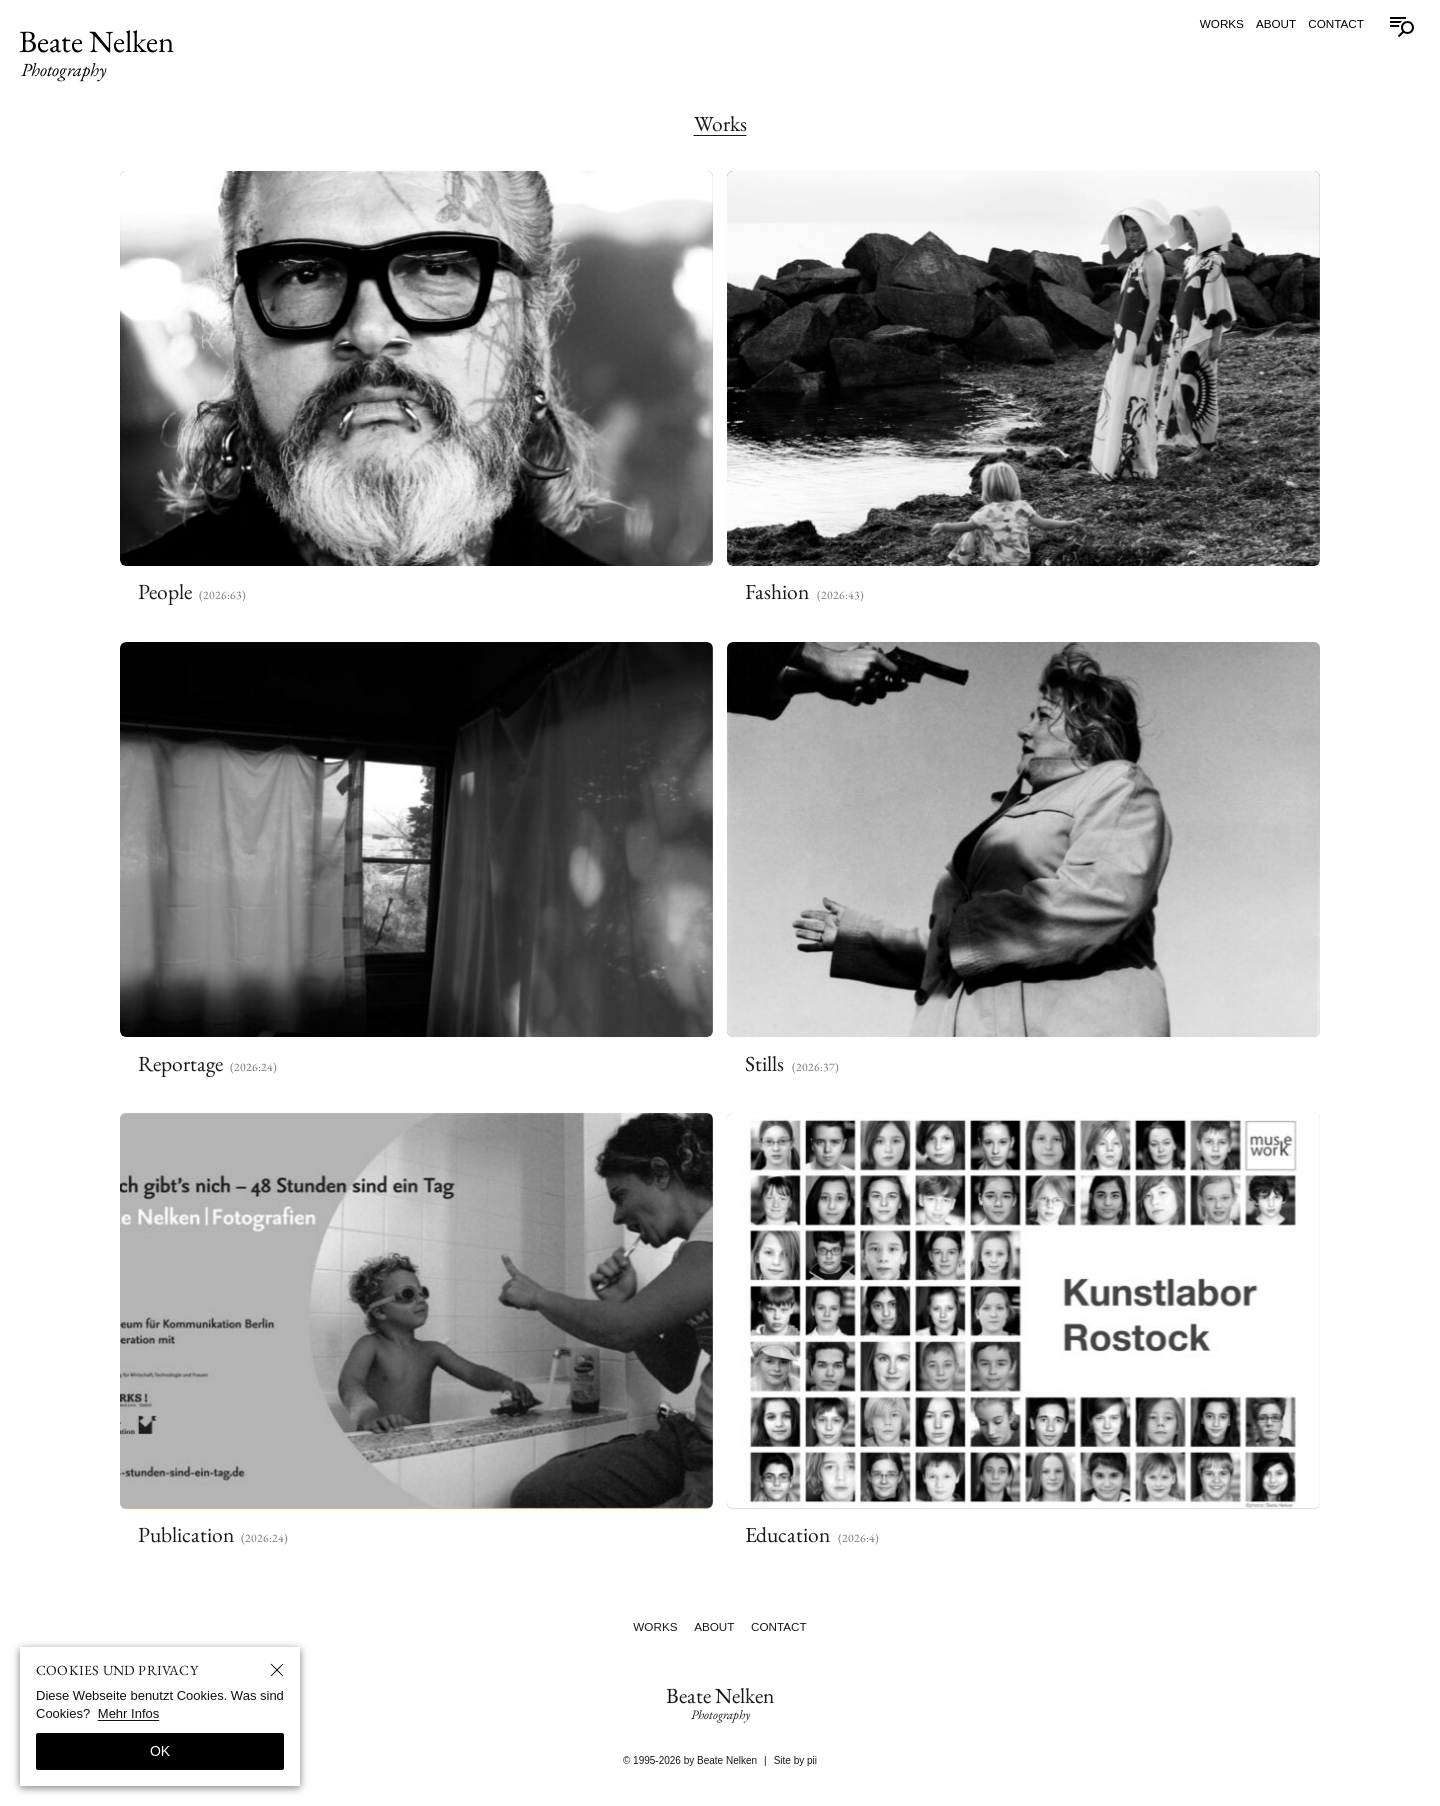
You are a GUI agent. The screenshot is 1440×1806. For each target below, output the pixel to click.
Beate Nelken (96, 51)
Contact (1336, 23)
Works (1222, 23)
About (1276, 23)
